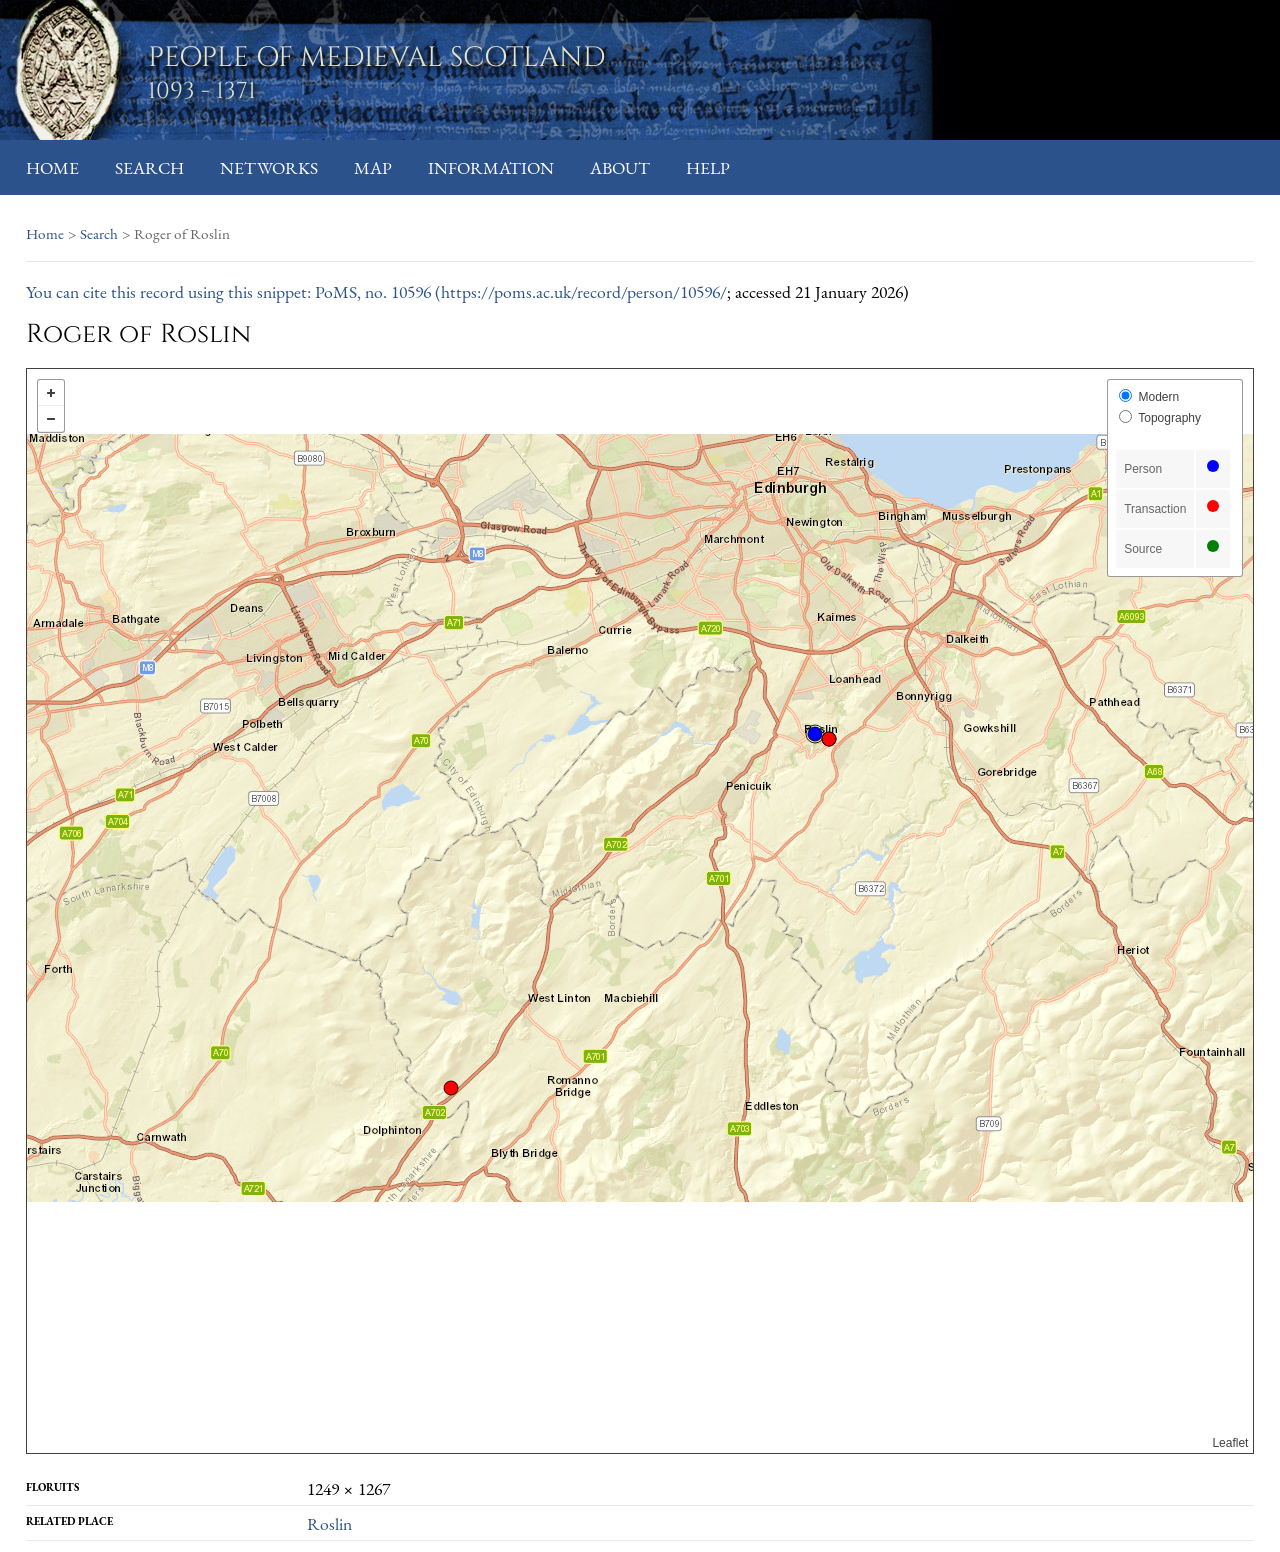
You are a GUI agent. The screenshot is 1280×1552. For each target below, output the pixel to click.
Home (52, 167)
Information (491, 167)
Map (373, 167)
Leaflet (1230, 1443)
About (620, 167)
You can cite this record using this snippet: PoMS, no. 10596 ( (233, 291)
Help (708, 167)
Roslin (329, 1523)
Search (149, 167)
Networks (269, 167)
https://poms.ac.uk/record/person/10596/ (584, 291)
